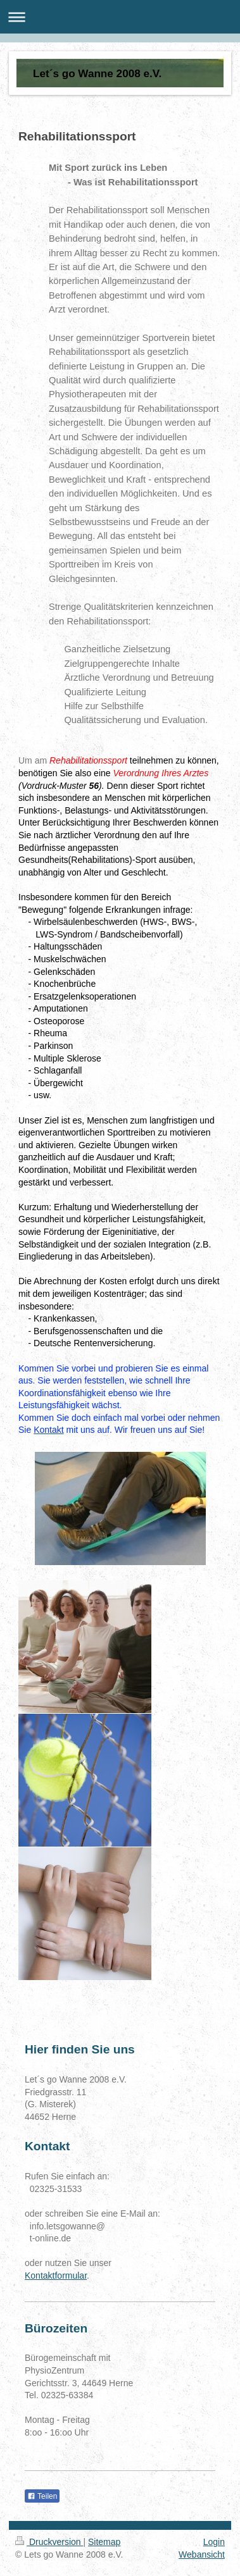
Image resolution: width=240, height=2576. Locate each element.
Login (214, 2542)
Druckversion (49, 2542)
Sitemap (104, 2542)
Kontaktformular (56, 2275)
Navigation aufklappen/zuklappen (120, 16)
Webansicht (202, 2554)
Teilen (42, 2496)
